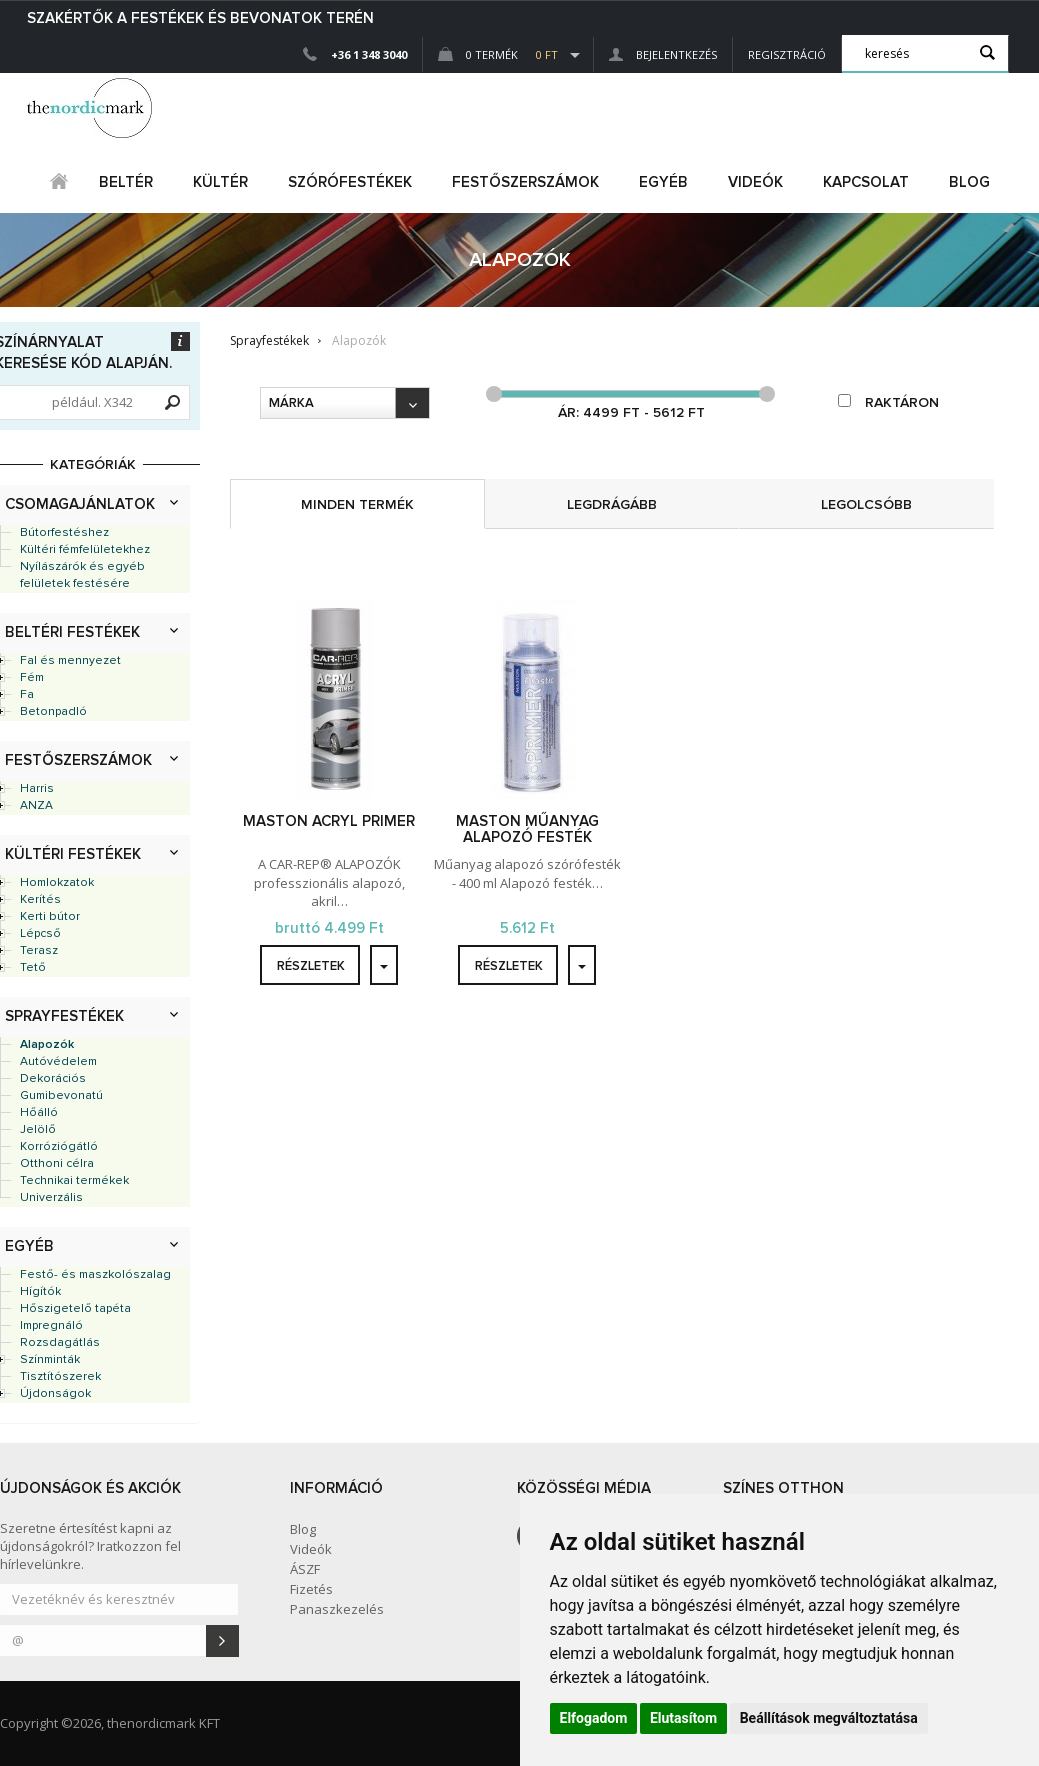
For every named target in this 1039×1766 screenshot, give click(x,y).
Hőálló (39, 1113)
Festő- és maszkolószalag (95, 1275)
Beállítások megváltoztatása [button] (829, 1718)
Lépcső (40, 934)
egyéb (663, 182)
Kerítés (40, 900)
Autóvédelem (58, 1062)
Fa (27, 695)
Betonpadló (53, 712)
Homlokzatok (57, 883)
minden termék (357, 505)
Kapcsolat (866, 182)
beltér (126, 182)
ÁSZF (305, 1569)
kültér (220, 182)
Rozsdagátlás (60, 1343)
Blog (969, 182)
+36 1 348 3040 (369, 54)
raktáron (888, 402)
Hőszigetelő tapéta (75, 1309)
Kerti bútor (50, 917)
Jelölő (38, 1130)
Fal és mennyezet (70, 661)
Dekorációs (53, 1079)
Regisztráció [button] (787, 54)
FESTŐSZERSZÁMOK (525, 182)
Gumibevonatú (61, 1096)
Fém (32, 678)
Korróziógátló (59, 1147)
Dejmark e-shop (92, 108)
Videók (755, 182)
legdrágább (612, 505)
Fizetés (311, 1589)
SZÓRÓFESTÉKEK (350, 182)
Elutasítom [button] (683, 1718)
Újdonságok (55, 1394)
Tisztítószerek (60, 1377)
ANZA (36, 806)
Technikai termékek (74, 1181)
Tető (33, 968)
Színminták (50, 1360)
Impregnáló (51, 1326)
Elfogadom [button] (594, 1718)
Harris (37, 789)
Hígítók (40, 1292)
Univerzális (51, 1198)
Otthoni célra (57, 1164)
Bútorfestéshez (64, 533)
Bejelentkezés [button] (663, 54)
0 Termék (498, 54)
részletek (311, 966)
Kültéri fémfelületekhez (85, 550)
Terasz (39, 951)
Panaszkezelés (337, 1609)
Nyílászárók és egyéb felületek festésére (82, 575)
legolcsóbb (866, 505)
